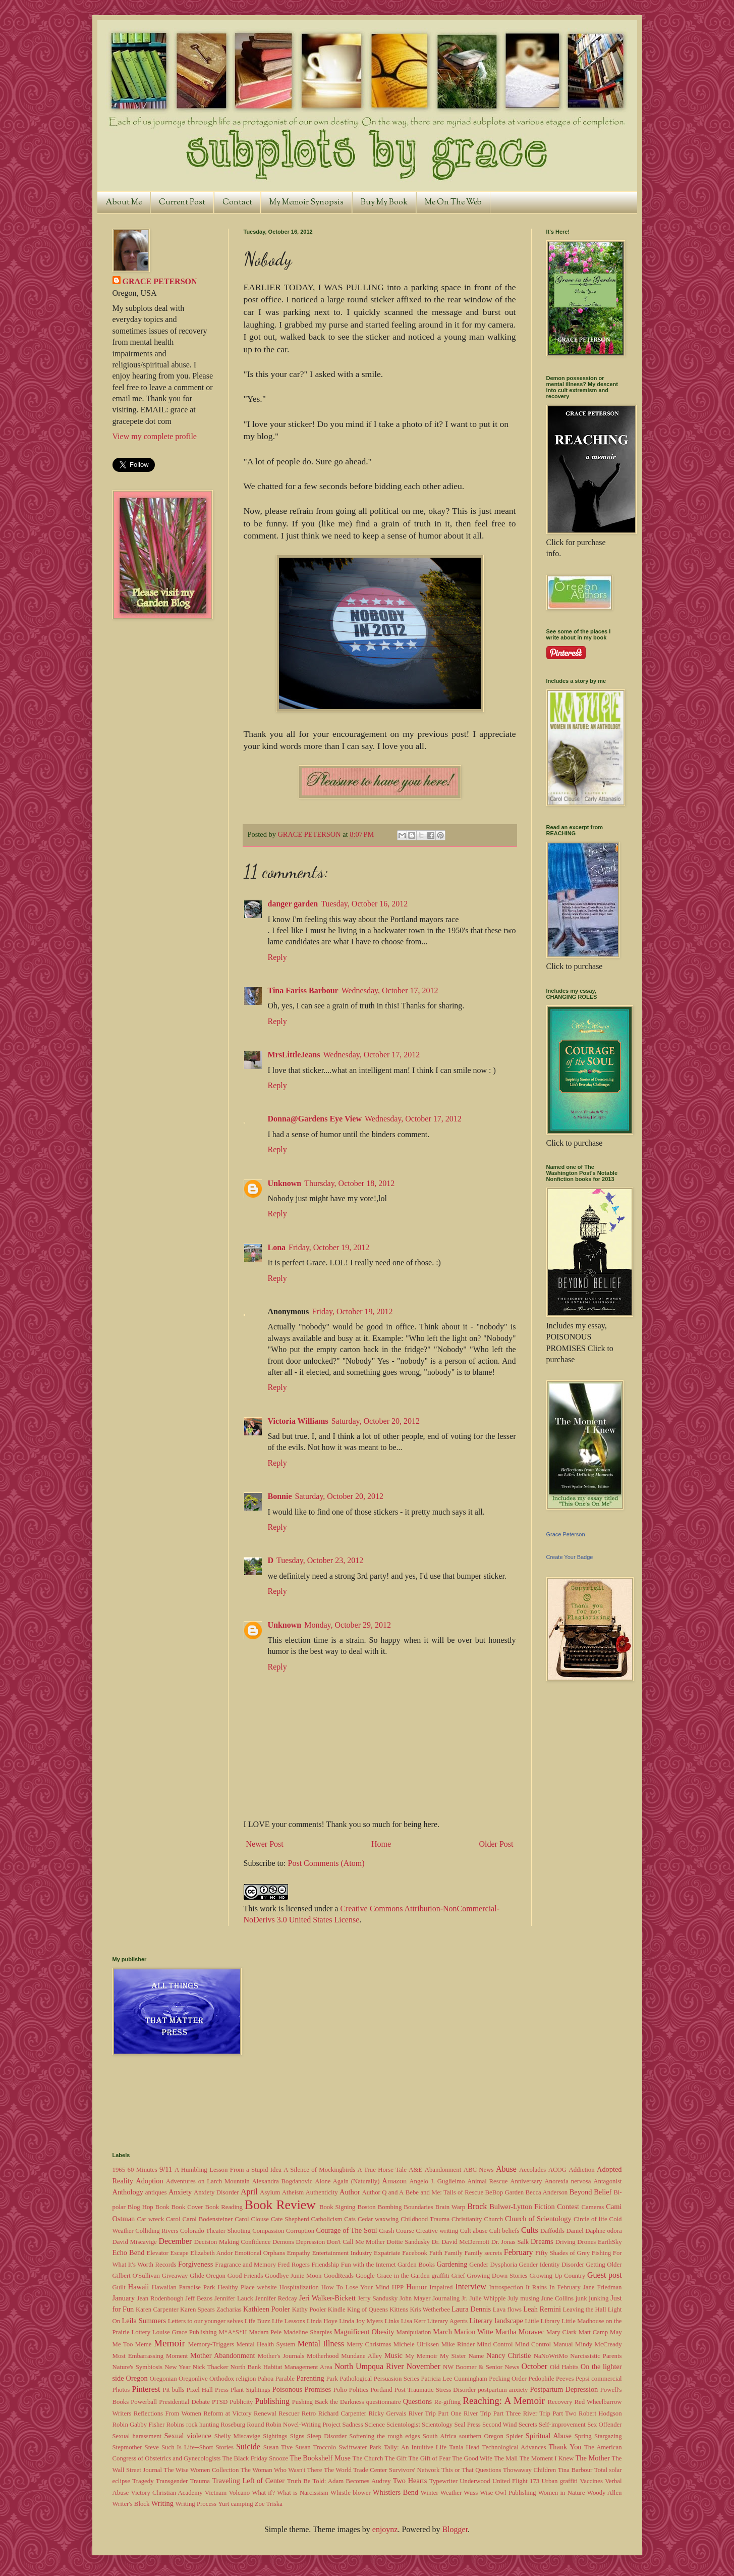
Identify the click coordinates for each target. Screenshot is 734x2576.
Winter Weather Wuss (449, 2492)
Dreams (542, 2241)
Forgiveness (195, 2264)
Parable (285, 2378)
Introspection (506, 2287)
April (249, 2191)
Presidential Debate (184, 2401)
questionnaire (383, 2401)
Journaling (446, 2298)
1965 (119, 2169)
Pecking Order (508, 2378)
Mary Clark (561, 2332)
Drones (586, 2241)
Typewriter (443, 2481)
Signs (297, 2436)
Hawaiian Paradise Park (183, 2287)
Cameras (593, 2207)
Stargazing (608, 2436)
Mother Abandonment (222, 2355)
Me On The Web (453, 202)
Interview (471, 2286)
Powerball (144, 2401)
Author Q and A (383, 2192)
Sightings (275, 2436)
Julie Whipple (488, 2298)
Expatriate (387, 2253)
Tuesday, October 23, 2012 (319, 1560)
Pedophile (541, 2378)
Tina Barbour (575, 2470)
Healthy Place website (246, 2287)
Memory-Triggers (211, 2344)
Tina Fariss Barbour (303, 990)
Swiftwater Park (359, 2447)
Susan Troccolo (315, 2447)
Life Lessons (288, 2321)
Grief (458, 2275)
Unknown (285, 1183)
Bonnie (280, 1496)
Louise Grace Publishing (184, 2332)
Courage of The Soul (346, 2230)
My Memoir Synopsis (306, 202)
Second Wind (499, 2424)
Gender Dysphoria (493, 2264)
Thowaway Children (529, 2470)
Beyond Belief (591, 2192)
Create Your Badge (569, 1557)
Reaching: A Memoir (504, 2400)
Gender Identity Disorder (551, 2264)
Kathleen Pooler (266, 2309)
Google (365, 2275)
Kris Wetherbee (429, 2309)
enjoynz (385, 2529)
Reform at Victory (227, 2413)
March (442, 2332)
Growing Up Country (557, 2275)
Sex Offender (604, 2424)
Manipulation (414, 2332)
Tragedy (142, 2481)
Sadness (353, 2424)
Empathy (298, 2253)
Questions (417, 2401)
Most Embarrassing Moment (150, 2355)
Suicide (248, 2446)
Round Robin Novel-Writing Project (294, 2424)
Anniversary (526, 2181)
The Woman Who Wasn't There (281, 2470)
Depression (310, 2241)
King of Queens (367, 2309)
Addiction (581, 2169)
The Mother (593, 2458)
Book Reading (223, 2207)
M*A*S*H (232, 2332)
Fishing (601, 2253)
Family (453, 2253)
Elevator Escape (167, 2253)
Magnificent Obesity (364, 2332)
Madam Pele (265, 2332)
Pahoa (265, 2378)
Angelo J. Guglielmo (437, 2181)
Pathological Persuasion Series (379, 2378)
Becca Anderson (547, 2192)
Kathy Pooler (309, 2309)
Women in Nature (561, 2492)
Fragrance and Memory (245, 2264)
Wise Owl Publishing (508, 2492)
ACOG (557, 2169)
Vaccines (591, 2481)
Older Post (496, 1844)
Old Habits (564, 2367)
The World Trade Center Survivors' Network (381, 2470)
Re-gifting (447, 2401)
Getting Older (604, 2264)
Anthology (128, 2192)
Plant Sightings (250, 2389)
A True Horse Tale (382, 2169)
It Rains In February (553, 2287)
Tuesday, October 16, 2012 (364, 903)
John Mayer (415, 2298)
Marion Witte (473, 2332)
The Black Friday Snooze (255, 2458)
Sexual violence (187, 2436)
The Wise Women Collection (201, 2470)
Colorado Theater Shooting (215, 2230)
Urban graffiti (560, 2481)
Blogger (455, 2529)
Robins (175, 2424)
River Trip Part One (435, 2413)
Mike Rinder (458, 2344)
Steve (152, 2447)
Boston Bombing (379, 2207)
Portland (381, 2389)
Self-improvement (562, 2424)
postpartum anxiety (503, 2389)
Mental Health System (265, 2344)
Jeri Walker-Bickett (327, 2298)
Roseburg (232, 2424)
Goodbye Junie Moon (293, 2275)
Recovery (559, 2401)
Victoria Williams (298, 1421)
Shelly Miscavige (237, 2436)
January (123, 2298)
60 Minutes (142, 2169)
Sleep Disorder (327, 2436)
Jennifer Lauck (233, 2298)
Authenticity (322, 2192)
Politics (358, 2389)
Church (493, 2219)
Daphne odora (603, 2230)
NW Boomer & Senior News (481, 2367)
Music (393, 2355)
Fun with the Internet (368, 2264)
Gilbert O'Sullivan (136, 2275)
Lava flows (507, 2309)
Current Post (182, 202)
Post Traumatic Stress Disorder (435, 2389)
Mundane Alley (361, 2355)
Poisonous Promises (301, 2389)
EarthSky (610, 2241)
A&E (415, 2169)
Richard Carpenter (342, 2413)
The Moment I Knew (547, 2458)
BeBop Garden (504, 2192)
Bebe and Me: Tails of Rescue (444, 2192)
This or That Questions (471, 2470)
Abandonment (443, 2169)
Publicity (241, 2401)
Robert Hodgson (600, 2413)
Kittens (398, 2309)
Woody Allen (604, 2492)
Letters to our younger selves (205, 2321)
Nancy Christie (508, 2355)
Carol (173, 2219)
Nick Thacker (211, 2367)
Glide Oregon (207, 2275)
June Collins (557, 2298)
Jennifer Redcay (276, 2298)
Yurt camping (235, 2503)
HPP (398, 2287)
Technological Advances (514, 2447)
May (616, 2332)
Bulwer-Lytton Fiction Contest (534, 2207)
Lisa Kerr (413, 2321)
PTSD (220, 2401)
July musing (523, 2298)
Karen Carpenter (157, 2309)
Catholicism (326, 2219)
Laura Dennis (471, 2309)
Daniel (575, 2230)
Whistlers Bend (395, 2492)
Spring (583, 2436)
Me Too (122, 2344)
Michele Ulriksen (416, 2344)
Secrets (528, 2424)
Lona (277, 1247)
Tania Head (464, 2447)
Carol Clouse (252, 2219)
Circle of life (590, 2219)
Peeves (565, 2378)
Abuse (506, 2169)
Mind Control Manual (544, 2344)
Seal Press (467, 2424)
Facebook (414, 2253)
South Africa (440, 2436)
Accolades (532, 2169)
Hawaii (138, 2287)
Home (381, 1844)
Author (350, 2192)
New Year (177, 2367)
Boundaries (418, 2207)
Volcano (239, 2492)
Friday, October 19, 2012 (329, 1247)
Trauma (200, 2481)
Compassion (268, 2230)
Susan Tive (278, 2447)
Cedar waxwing (378, 2219)
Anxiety (180, 2192)
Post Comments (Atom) (326, 1863)
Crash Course (396, 2230)
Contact (237, 202)
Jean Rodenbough (160, 2298)
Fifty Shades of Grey (562, 2253)
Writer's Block (131, 2503)
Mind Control (495, 2344)
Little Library (542, 2321)
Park (332, 2378)
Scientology (437, 2424)
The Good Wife (472, 2458)
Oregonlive (193, 2378)
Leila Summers (144, 2321)
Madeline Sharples (308, 2332)
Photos (121, 2389)
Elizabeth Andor (211, 2253)
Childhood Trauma (425, 2219)
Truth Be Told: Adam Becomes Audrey (338, 2481)
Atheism (293, 2192)
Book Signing (337, 2207)
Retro (309, 2413)
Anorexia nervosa (567, 2181)
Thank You (565, 2447)
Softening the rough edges (384, 2436)
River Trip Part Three (492, 2413)
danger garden (293, 903)
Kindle (337, 2309)
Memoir (169, 2343)
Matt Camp (593, 2332)
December (175, 2241)
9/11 (165, 2169)
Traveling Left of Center (248, 2481)
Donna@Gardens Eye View (315, 1118)
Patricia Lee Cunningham (454, 2378)
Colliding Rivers (156, 2230)
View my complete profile (154, 436)
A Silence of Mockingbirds (319, 2169)
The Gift (396, 2458)
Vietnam (216, 2492)
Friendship (325, 2264)
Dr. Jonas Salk (510, 2241)
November (424, 2366)
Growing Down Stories (497, 2275)
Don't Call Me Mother (356, 2241)
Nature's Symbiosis (137, 2367)
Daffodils (552, 2230)
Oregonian (163, 2378)
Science (375, 2424)
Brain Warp (450, 2207)
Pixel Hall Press (208, 2389)
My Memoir (421, 2355)
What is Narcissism (302, 2492)
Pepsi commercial (599, 2378)
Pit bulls (173, 2389)
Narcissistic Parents (596, 2355)
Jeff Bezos (198, 2298)
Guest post (604, 2275)
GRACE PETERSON (160, 281)
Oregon (137, 2378)
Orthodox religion (232, 2378)
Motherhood (322, 2355)
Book (162, 2207)
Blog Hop (140, 2207)
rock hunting (202, 2424)
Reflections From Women (167, 2413)
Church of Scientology (538, 2219)
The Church (368, 2458)
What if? (263, 2492)
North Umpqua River (369, 2366)
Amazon (394, 2181)
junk (581, 2298)
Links (391, 2321)
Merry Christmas (369, 2344)
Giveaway (175, 2275)
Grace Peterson (565, 1534)
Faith (435, 2253)
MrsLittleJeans (294, 1054)
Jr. (465, 2298)
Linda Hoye (322, 2321)
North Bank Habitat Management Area (281, 2367)
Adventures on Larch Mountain (208, 2181)
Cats (350, 2219)
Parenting (310, 2378)
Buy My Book (384, 202)
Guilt (119, 2287)
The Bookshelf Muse (320, 2458)
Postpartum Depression (564, 2389)
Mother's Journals (281, 2355)
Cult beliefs (504, 2230)
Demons (283, 2241)
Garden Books (416, 2264)
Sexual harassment (137, 2436)
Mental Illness (321, 2343)
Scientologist (403, 2424)
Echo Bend (128, 2252)
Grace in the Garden (402, 2275)
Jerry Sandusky (378, 2298)
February (518, 2252)
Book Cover (187, 2207)
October (534, 2366)
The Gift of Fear (430, 2458)
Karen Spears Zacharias (211, 2309)
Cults (529, 2230)
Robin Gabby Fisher (138, 2424)
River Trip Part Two (550, 2413)
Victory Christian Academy (166, 2492)
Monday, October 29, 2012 (347, 1625)
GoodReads (338, 2275)
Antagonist (607, 2181)
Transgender (172, 2481)
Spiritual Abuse (549, 2436)
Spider (514, 2436)
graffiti (440, 2275)
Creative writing (437, 2230)
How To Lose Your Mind (355, 2287)
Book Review (280, 2204)
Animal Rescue (487, 2181)
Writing (162, 2503)
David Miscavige (134, 2241)
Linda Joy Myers (361, 2321)
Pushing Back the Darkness (328, 2401)
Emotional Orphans (260, 2253)
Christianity (466, 2219)
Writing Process (195, 2503)
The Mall (506, 2458)
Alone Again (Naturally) (347, 2181)
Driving (565, 2241)
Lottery (140, 2332)
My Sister (453, 2355)
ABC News (479, 2169)
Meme (143, 2344)
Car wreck (150, 2219)
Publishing (272, 2401)
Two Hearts (410, 2481)
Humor (416, 2287)
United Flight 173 (515, 2481)
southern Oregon (481, 2436)
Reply (277, 957)
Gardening (452, 2264)
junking (598, 2298)
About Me (123, 202)
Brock (477, 2206)
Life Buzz (257, 2321)
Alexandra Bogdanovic (282, 2181)
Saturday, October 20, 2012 (375, 1421)
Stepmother (127, 2447)
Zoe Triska (269, 2503)
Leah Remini (542, 2309)
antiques (156, 2192)
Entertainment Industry (342, 2253)
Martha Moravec (519, 2332)
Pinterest (146, 2389)
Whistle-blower (350, 2492)
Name (476, 2355)
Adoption (149, 2181)
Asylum (270, 2192)
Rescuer (288, 2413)
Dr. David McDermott (460, 2241)
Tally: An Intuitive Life (415, 2447)
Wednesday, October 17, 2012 (390, 990)
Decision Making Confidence (232, 2241)
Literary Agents (447, 2321)
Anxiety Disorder (216, 2192)
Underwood (475, 2481)
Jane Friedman (602, 2287)
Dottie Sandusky (407, 2241)
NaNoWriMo (551, 2355)
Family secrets (483, 2253)
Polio (340, 2389)
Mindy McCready (598, 2344)
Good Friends (245, 2275)
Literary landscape (496, 2321)
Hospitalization (299, 2287)
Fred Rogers (294, 2264)
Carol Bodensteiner (207, 2219)
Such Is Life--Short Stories (197, 2447)
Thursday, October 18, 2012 (349, 1183)
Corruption (300, 2230)
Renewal (265, 2413)
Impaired (441, 2287)
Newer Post (265, 1844)
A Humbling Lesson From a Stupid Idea (228, 2169)
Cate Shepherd (290, 2219)
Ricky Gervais (387, 2413)
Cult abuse (474, 2230)
